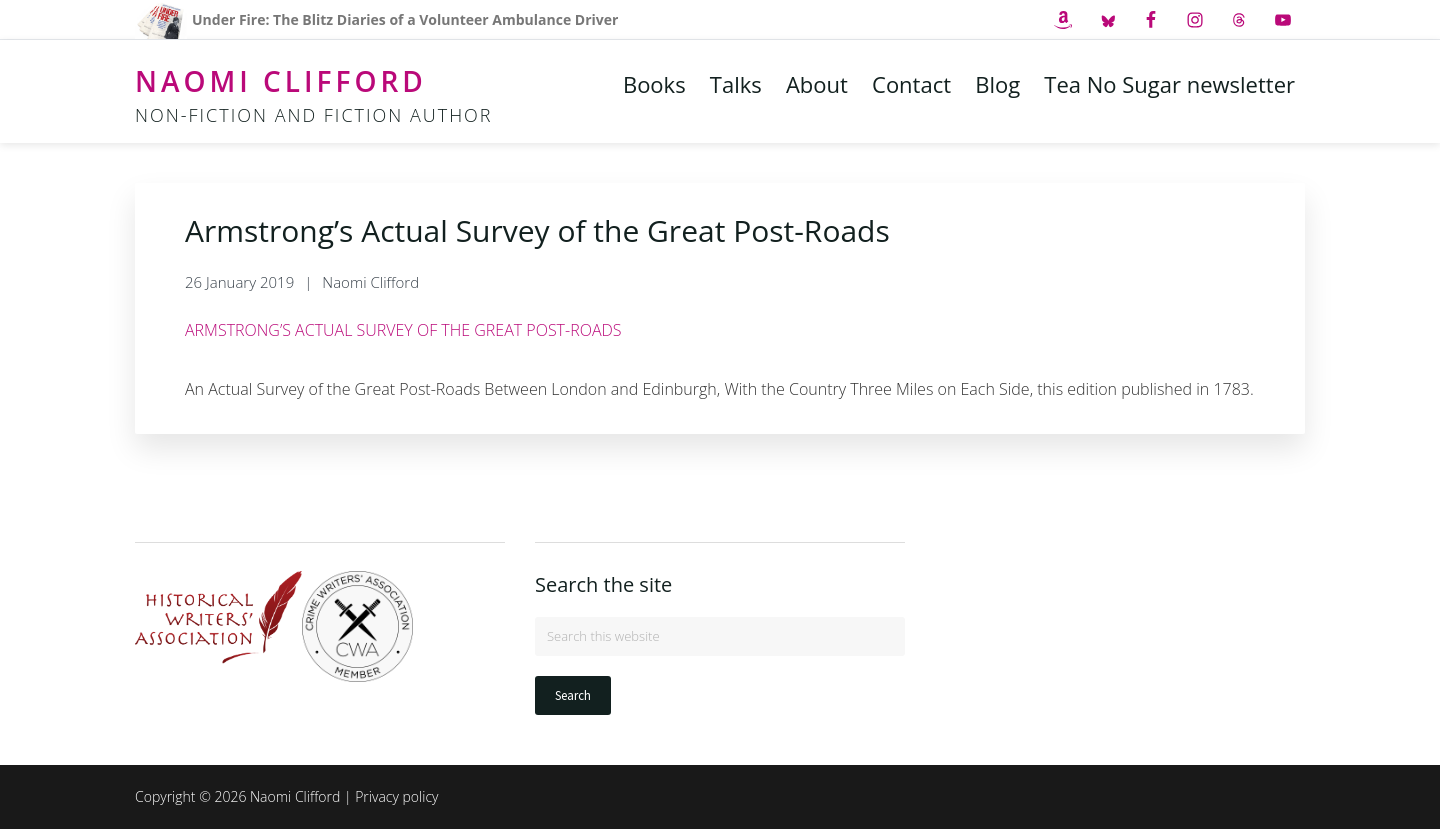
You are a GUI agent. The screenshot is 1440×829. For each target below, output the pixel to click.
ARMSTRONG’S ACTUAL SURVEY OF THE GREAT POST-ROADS (403, 330)
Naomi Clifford (281, 81)
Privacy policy (396, 796)
